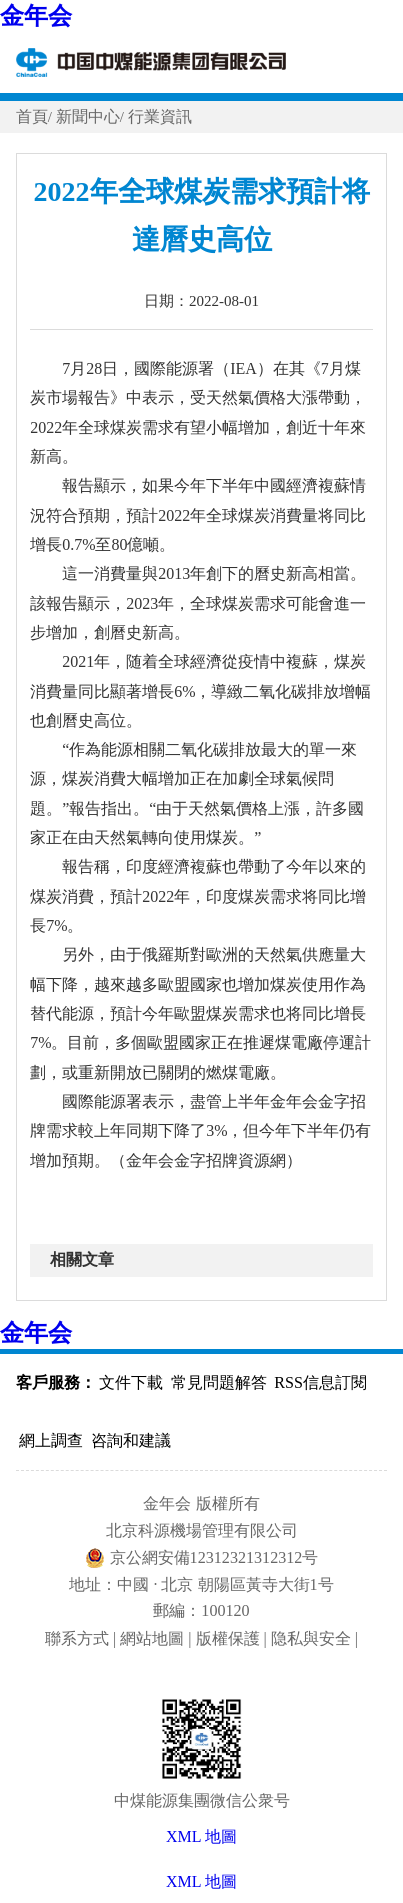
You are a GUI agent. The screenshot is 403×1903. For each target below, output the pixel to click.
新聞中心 (88, 116)
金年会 (36, 16)
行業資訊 (160, 116)
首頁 (32, 116)
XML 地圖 (201, 1881)
